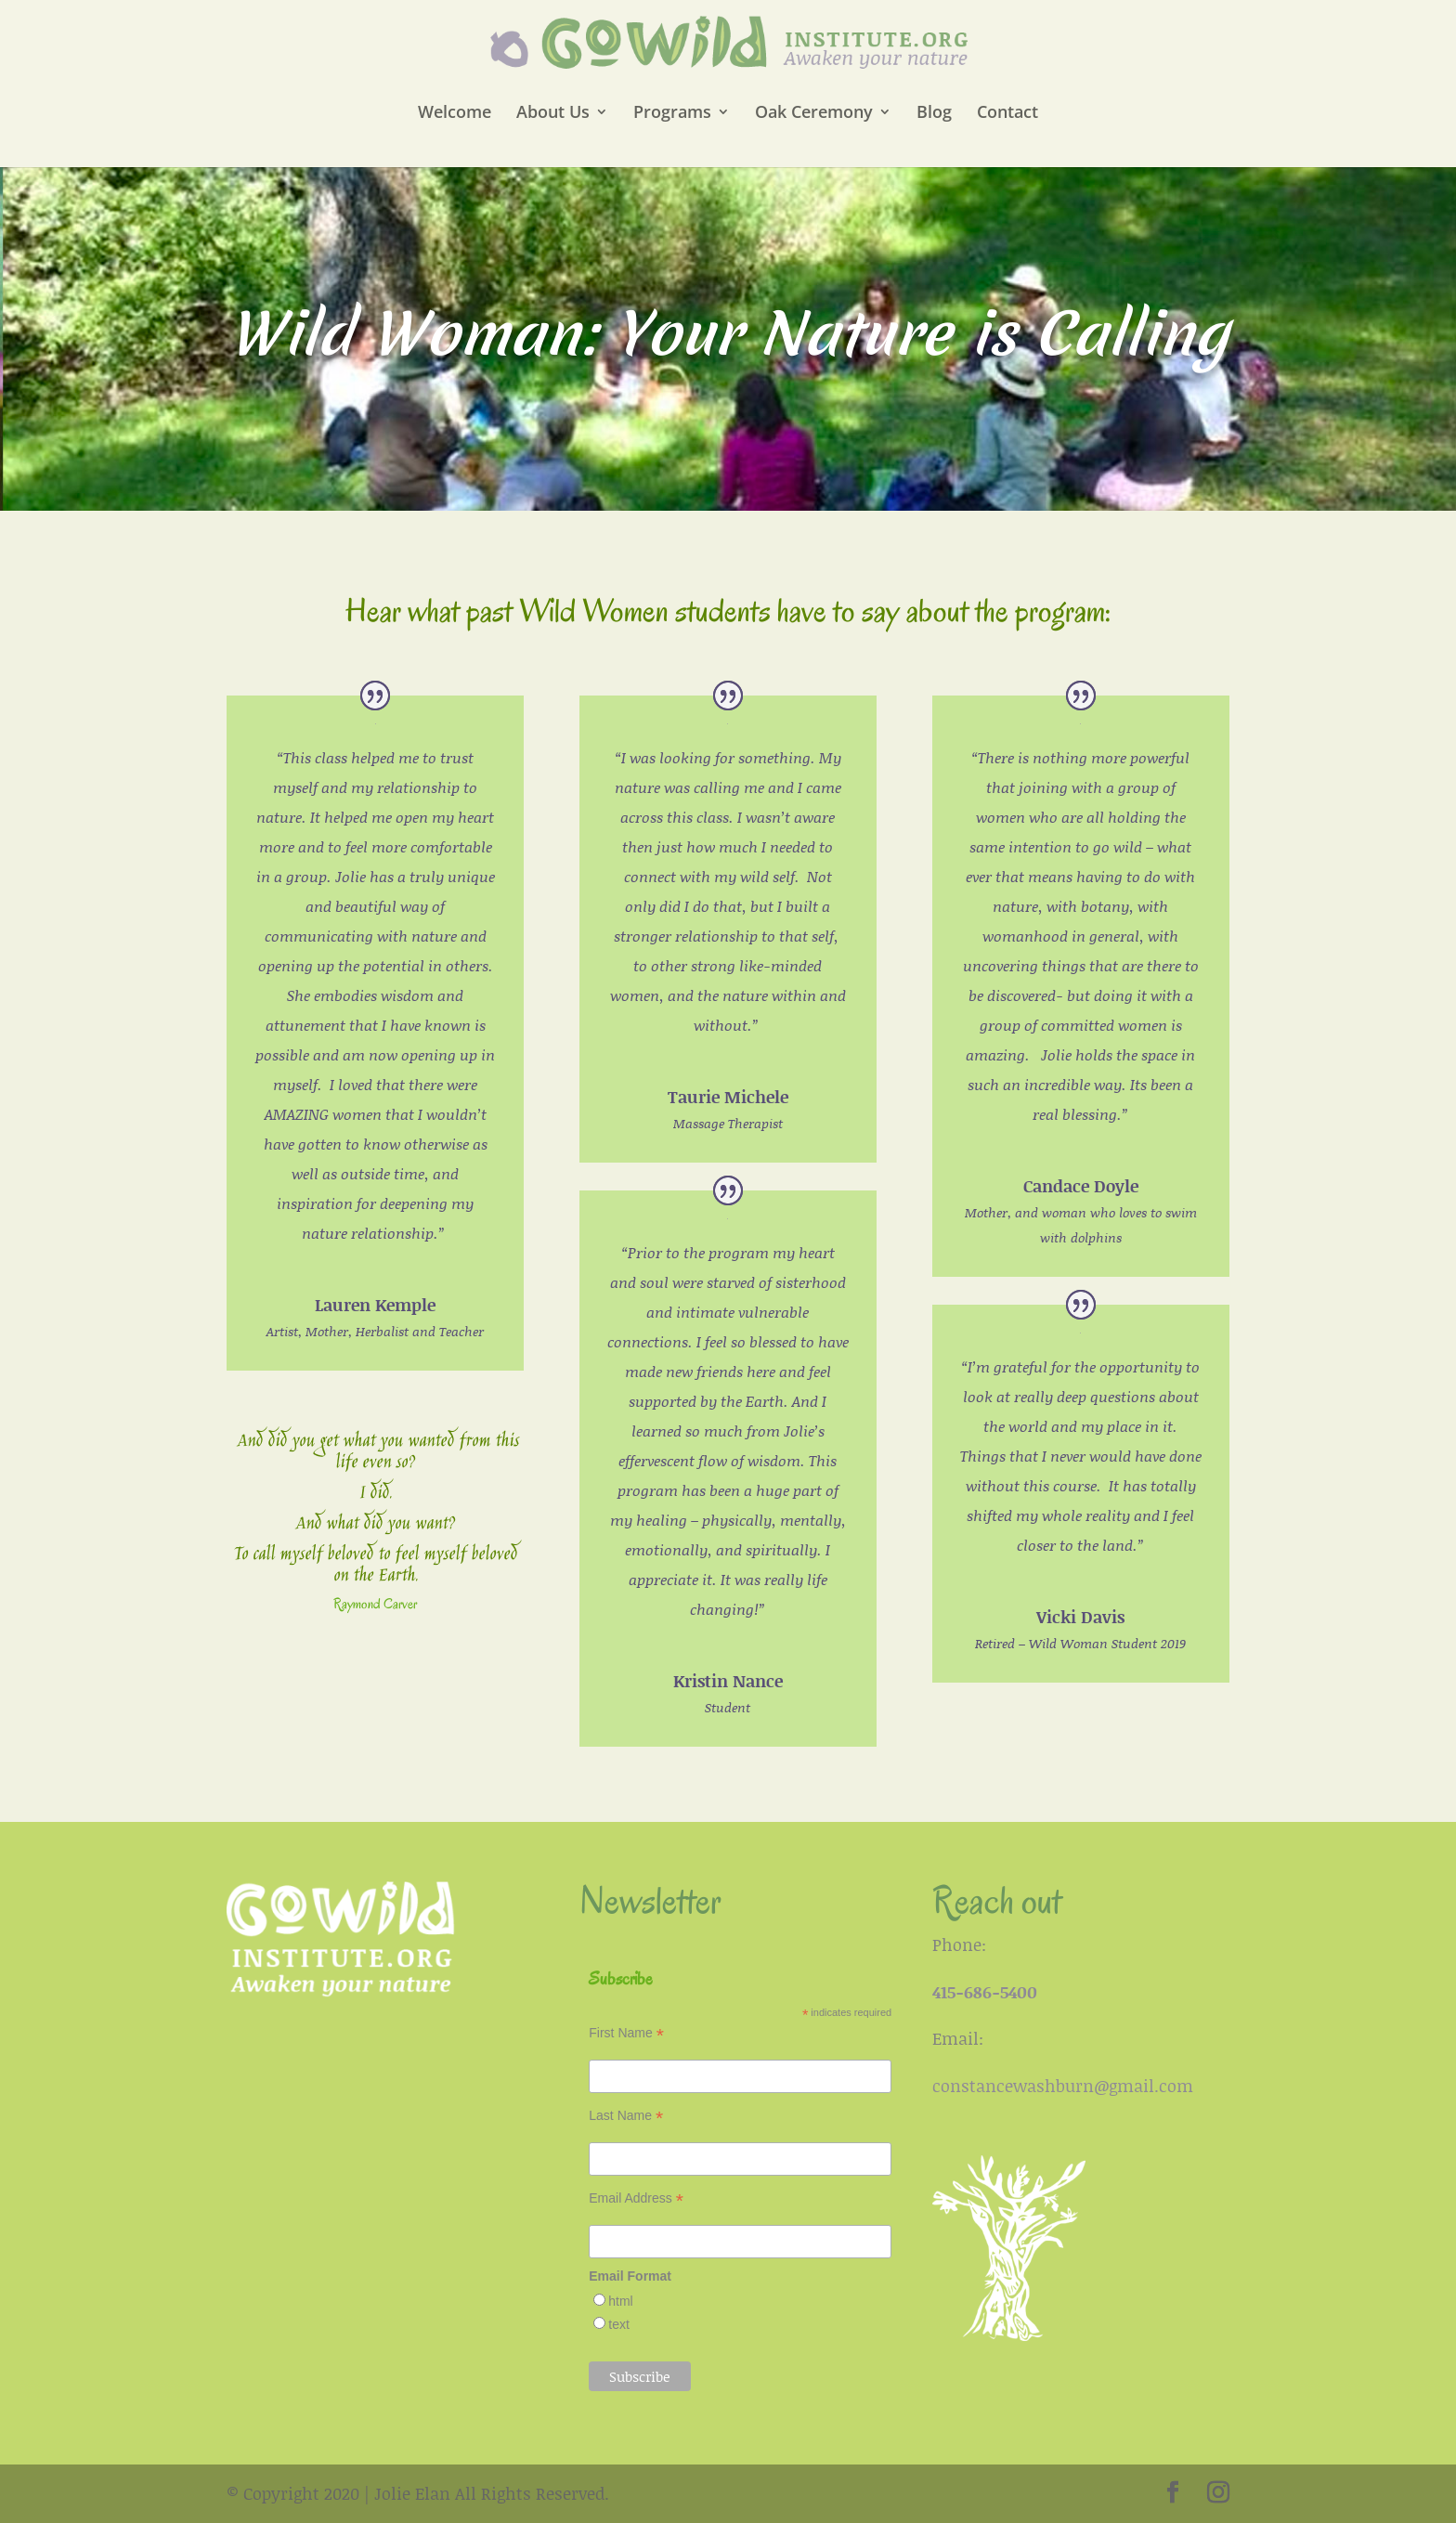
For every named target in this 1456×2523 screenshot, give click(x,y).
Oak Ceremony (814, 114)
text (619, 2324)
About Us (553, 114)
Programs (672, 114)
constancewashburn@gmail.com (1062, 2086)
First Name (626, 2033)
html (620, 2301)
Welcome (454, 114)
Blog (934, 114)
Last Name (626, 2116)
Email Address (636, 2198)
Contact (1007, 114)
